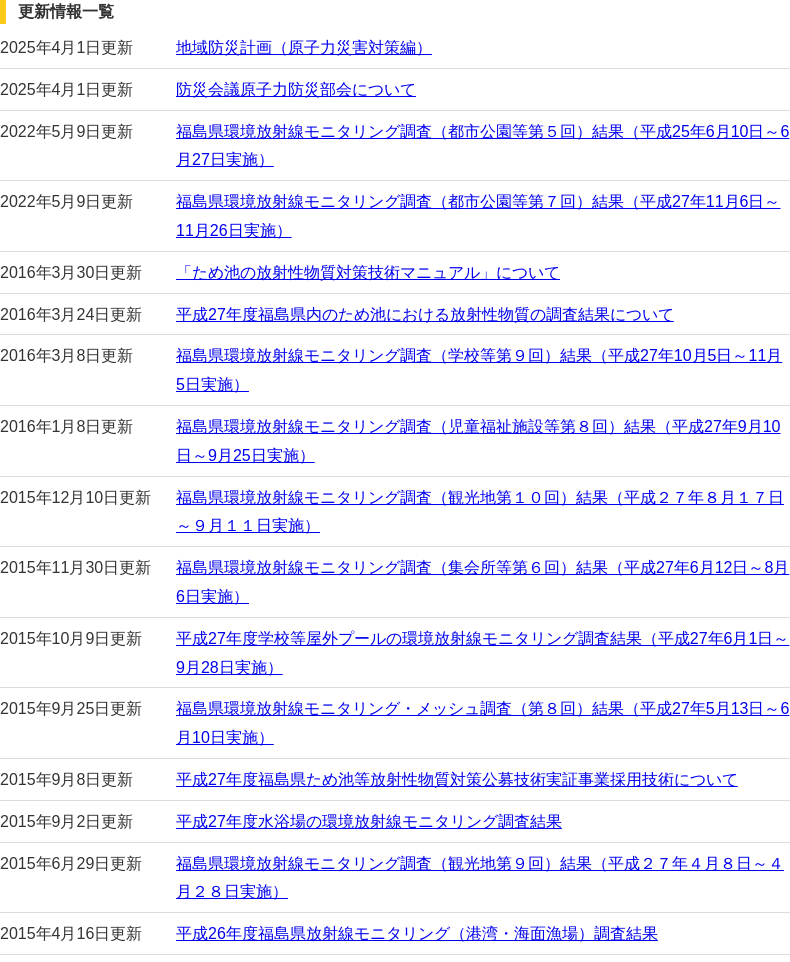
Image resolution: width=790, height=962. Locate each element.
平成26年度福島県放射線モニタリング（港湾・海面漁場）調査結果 (417, 933)
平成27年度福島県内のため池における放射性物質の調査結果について (425, 314)
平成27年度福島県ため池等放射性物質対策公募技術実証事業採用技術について (457, 779)
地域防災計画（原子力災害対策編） (304, 47)
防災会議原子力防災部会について (296, 89)
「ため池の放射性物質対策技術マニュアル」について (368, 272)
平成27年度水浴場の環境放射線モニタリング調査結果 (369, 821)
